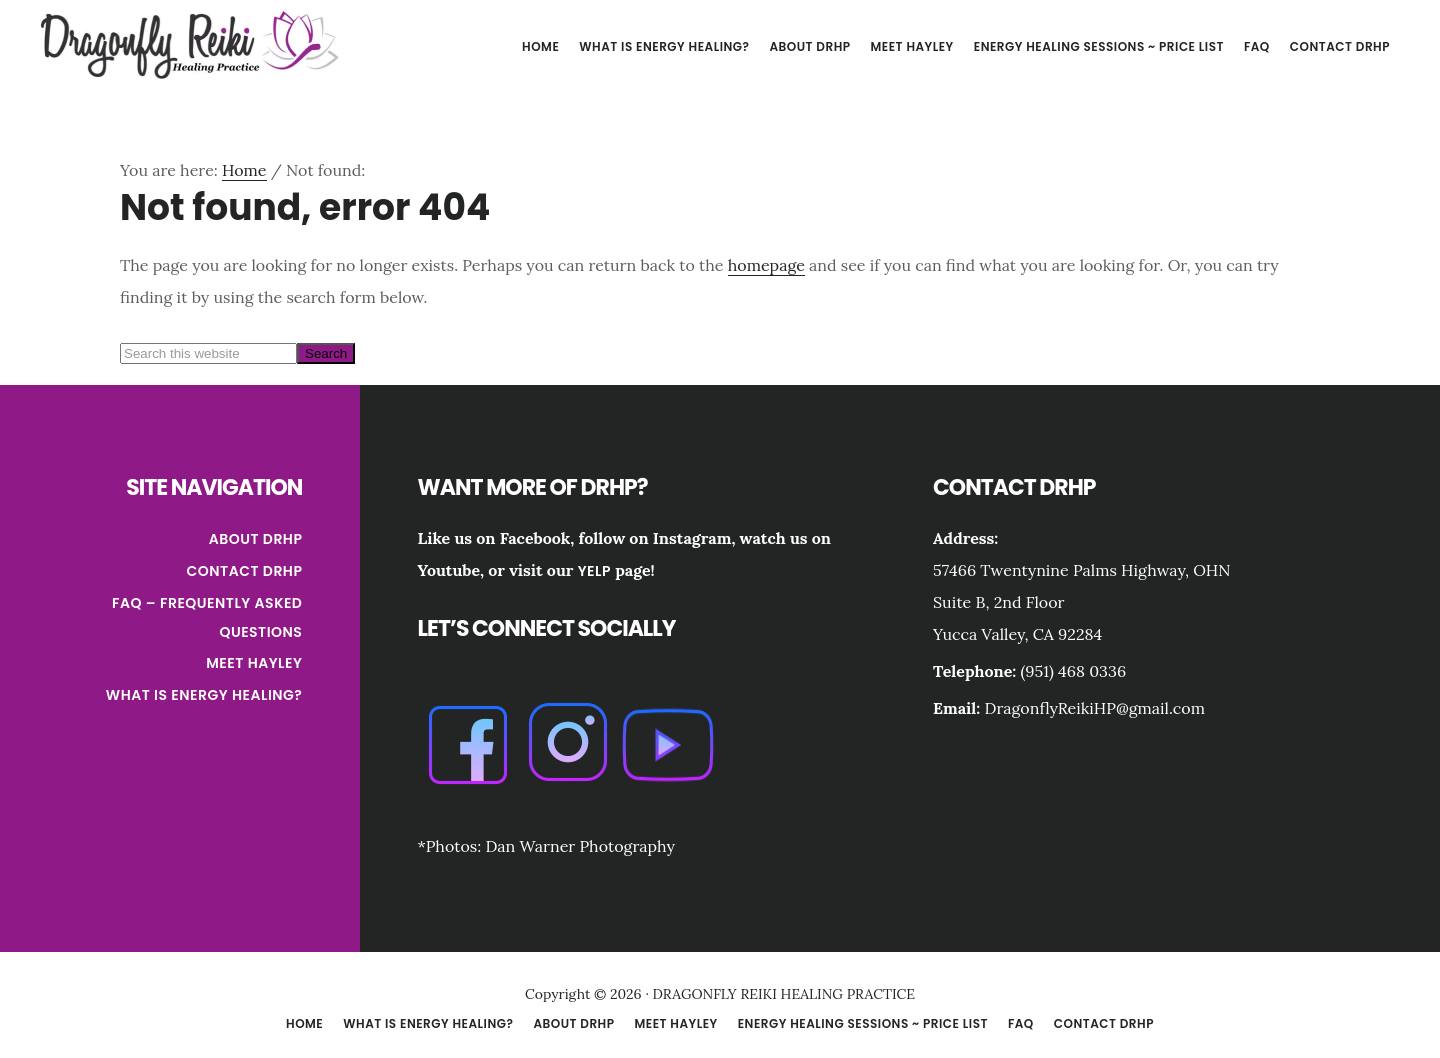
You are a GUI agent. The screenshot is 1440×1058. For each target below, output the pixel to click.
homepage (766, 265)
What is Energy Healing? (204, 695)
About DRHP (256, 539)
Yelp (594, 571)
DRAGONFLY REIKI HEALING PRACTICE (190, 44)
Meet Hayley (254, 663)
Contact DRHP (245, 571)
